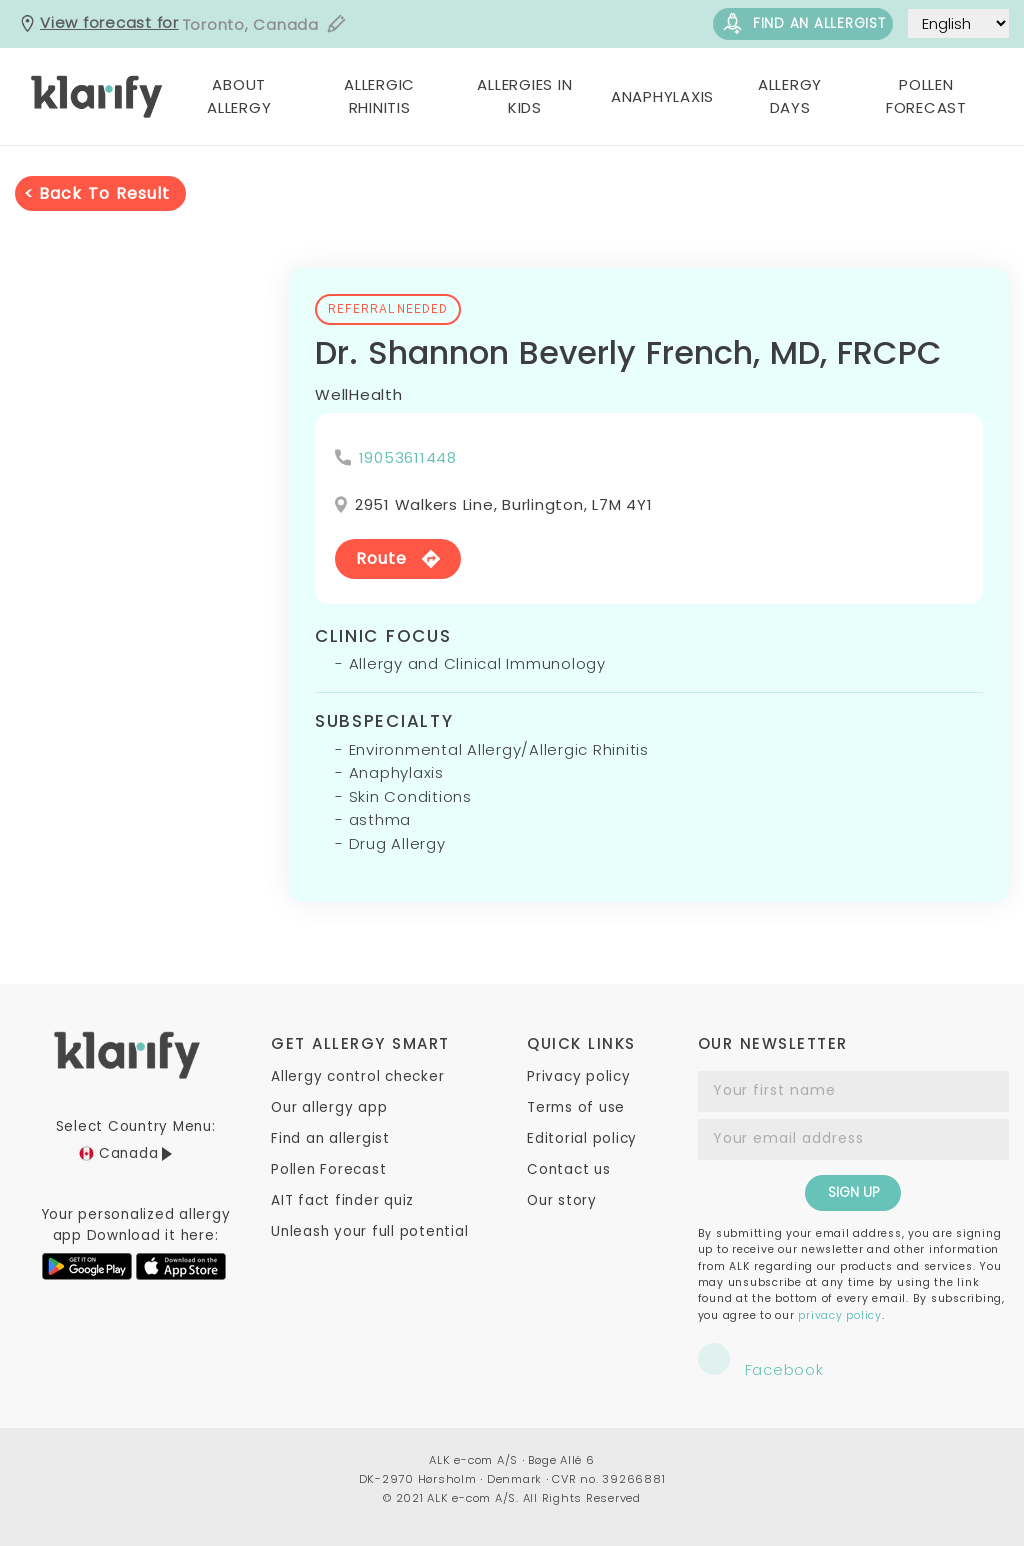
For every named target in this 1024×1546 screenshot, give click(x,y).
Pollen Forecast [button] (926, 96)
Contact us (569, 1169)
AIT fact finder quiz (342, 1200)
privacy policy (840, 1315)
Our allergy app (329, 1107)
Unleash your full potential (369, 1231)
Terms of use (576, 1107)
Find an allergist (802, 23)
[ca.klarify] (97, 97)
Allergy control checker (357, 1076)
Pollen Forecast (328, 1169)
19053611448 (408, 457)
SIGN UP (853, 1192)
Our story (562, 1200)
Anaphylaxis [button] (662, 96)
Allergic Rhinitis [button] (379, 96)
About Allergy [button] (239, 96)
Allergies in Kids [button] (524, 96)
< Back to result (97, 193)
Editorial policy (582, 1138)
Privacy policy (579, 1076)
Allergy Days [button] (790, 96)
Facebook (761, 1361)
